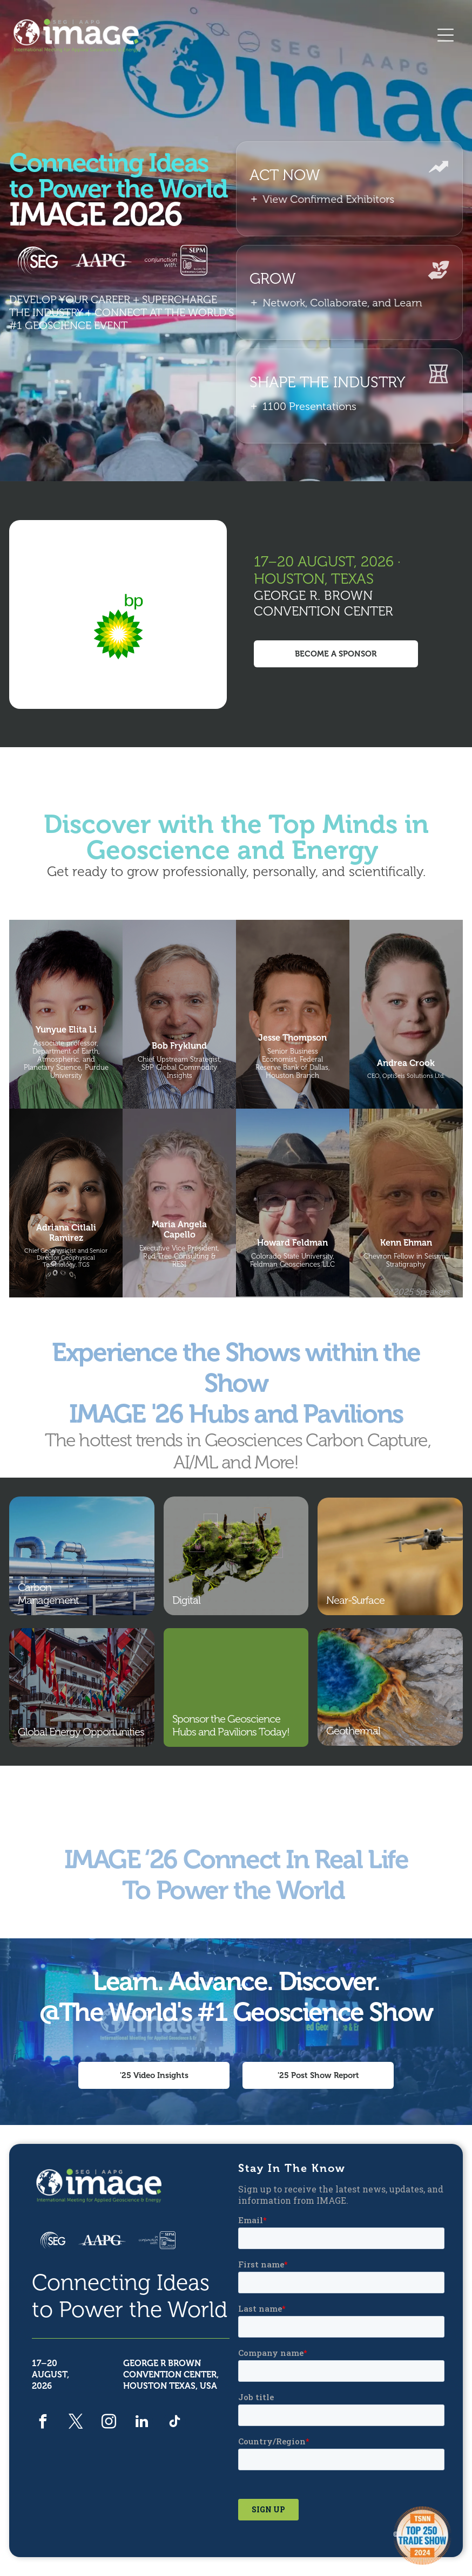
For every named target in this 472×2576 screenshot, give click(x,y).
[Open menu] (445, 35)
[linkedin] (142, 2422)
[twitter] (76, 2422)
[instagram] (109, 2422)
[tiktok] (175, 2422)
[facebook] (43, 2422)
